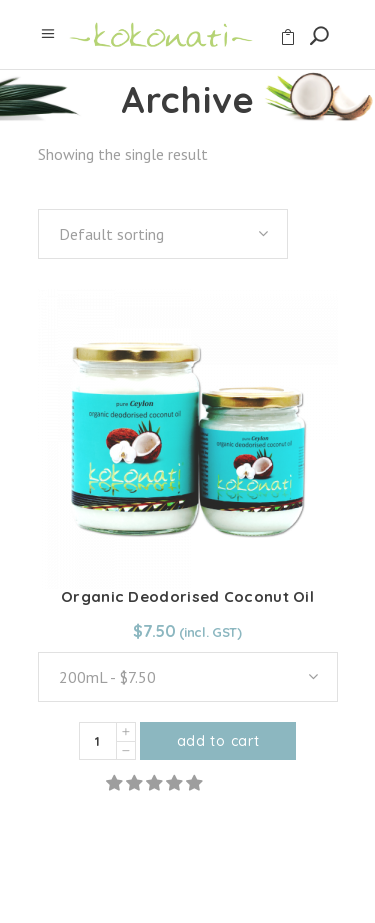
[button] (156, 783)
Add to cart (218, 741)
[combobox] (163, 234)
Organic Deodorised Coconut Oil (187, 596)
